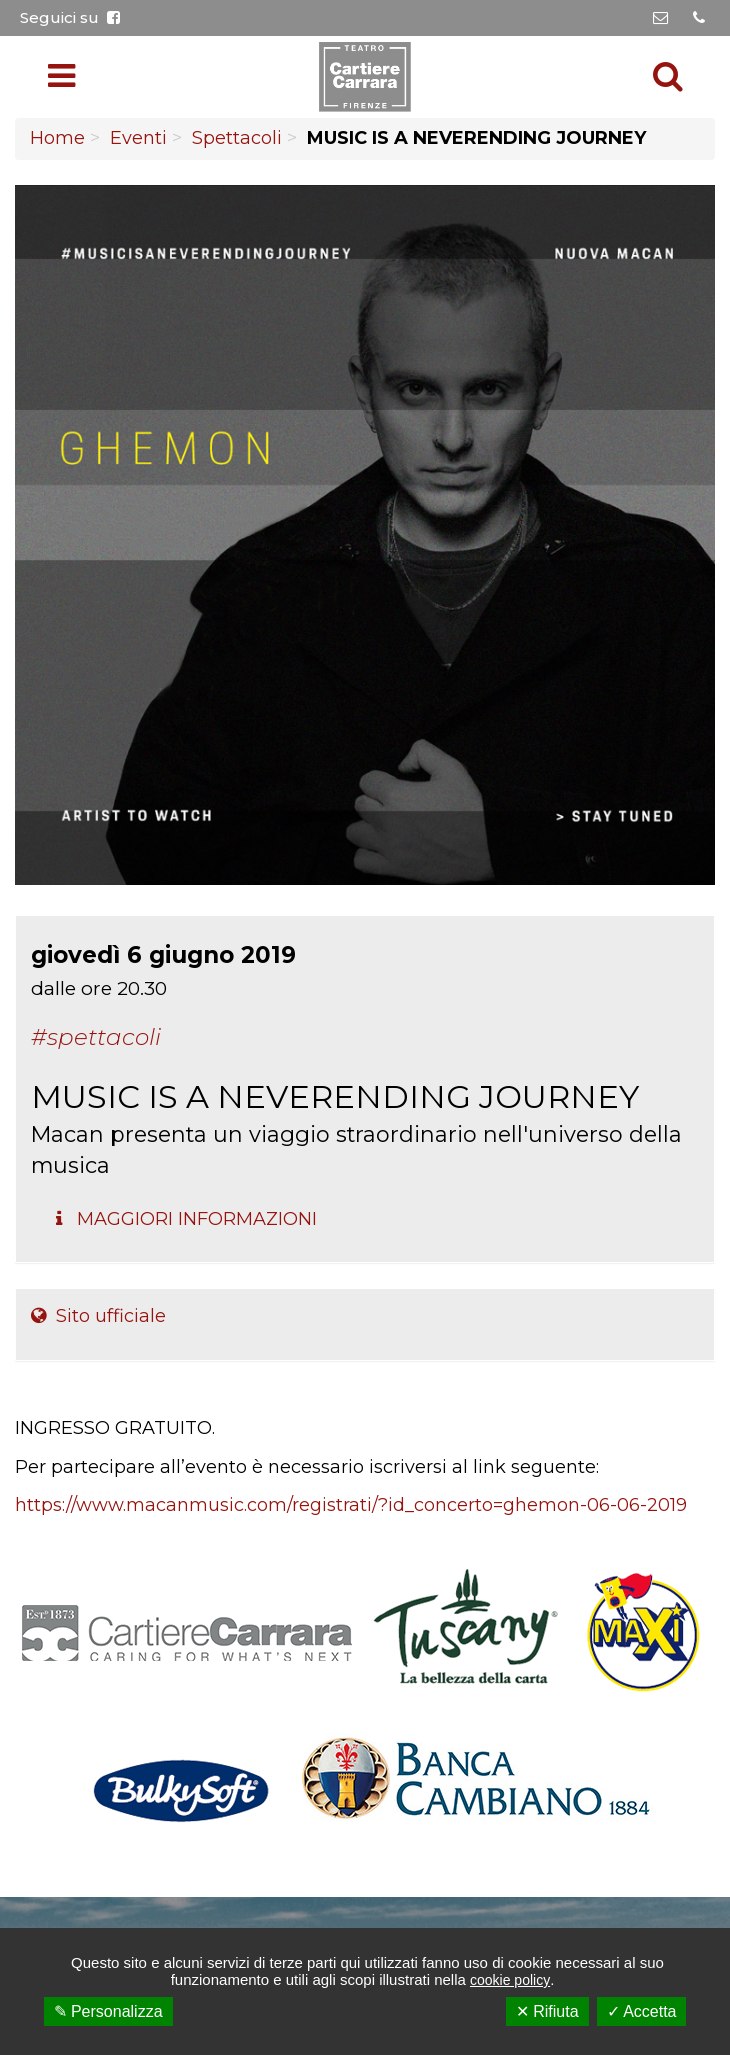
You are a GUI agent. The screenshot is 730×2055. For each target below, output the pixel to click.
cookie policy (510, 1980)
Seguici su (70, 17)
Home (57, 138)
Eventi (138, 138)
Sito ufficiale (98, 1316)
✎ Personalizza (108, 2011)
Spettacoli (237, 138)
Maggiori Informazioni (186, 1219)
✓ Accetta (642, 2011)
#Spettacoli (96, 1037)
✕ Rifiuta (547, 2011)
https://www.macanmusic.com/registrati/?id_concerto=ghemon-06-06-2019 (351, 1505)
